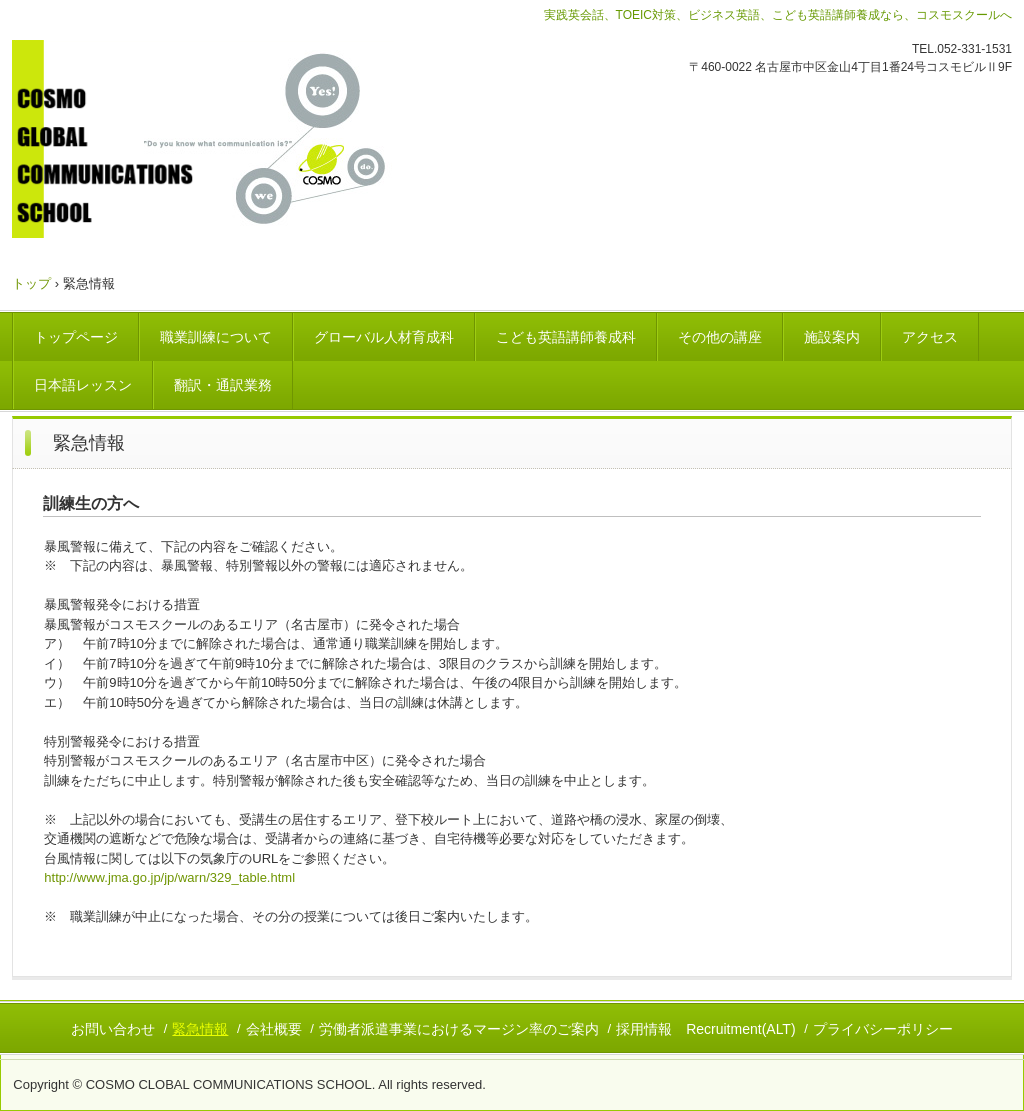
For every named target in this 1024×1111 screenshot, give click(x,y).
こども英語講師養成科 (566, 337)
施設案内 (832, 337)
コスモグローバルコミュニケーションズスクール (231, 139)
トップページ (76, 337)
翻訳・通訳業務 (223, 385)
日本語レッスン (83, 385)
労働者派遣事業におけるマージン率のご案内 (459, 1029)
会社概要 (274, 1029)
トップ (31, 283)
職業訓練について (216, 337)
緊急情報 (200, 1029)
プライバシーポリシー (883, 1029)
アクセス (930, 337)
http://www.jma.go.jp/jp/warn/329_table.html (169, 877)
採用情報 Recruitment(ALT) (705, 1029)
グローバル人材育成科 (384, 337)
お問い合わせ (113, 1029)
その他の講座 (720, 337)
